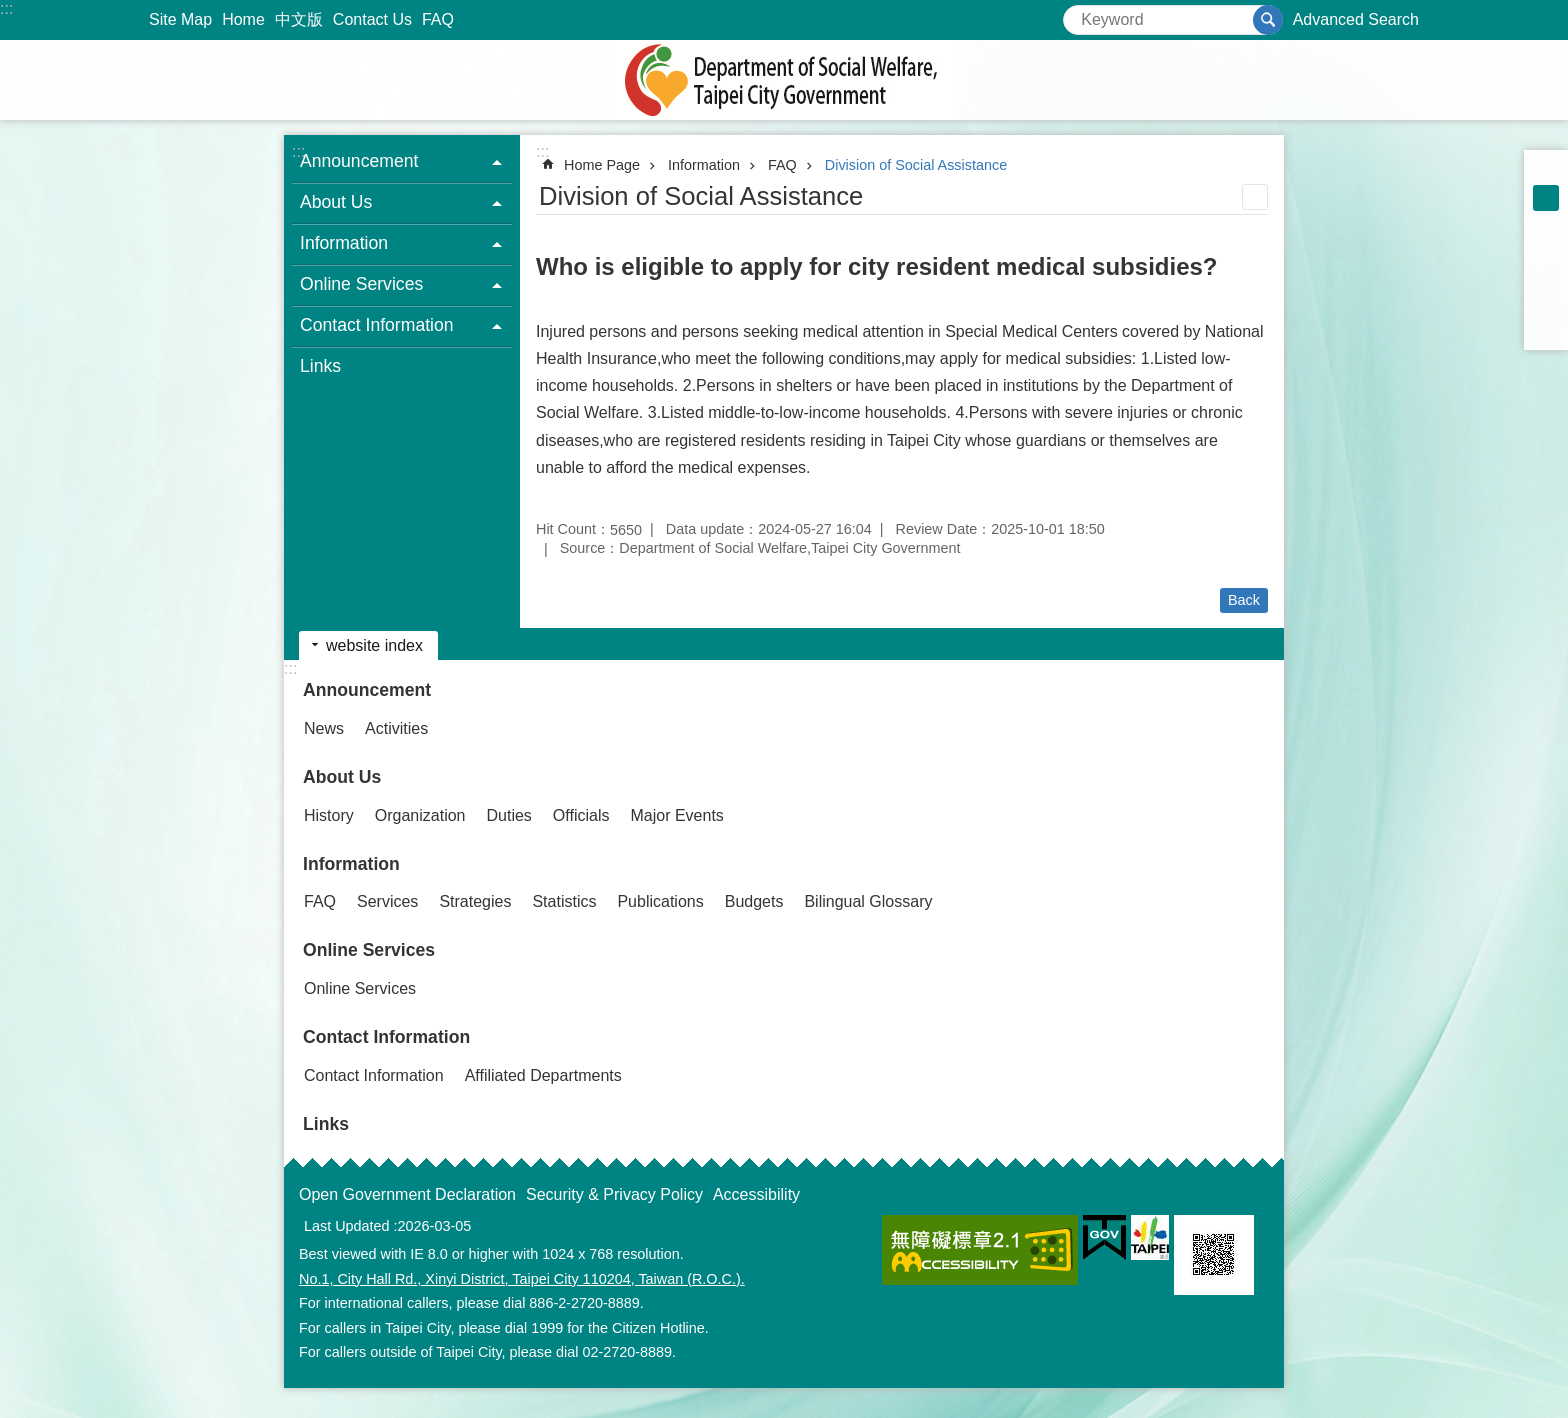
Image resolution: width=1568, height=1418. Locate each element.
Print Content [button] (1255, 197)
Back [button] (1244, 600)
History (329, 815)
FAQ (438, 19)
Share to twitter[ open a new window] (1546, 276)
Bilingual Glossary (868, 901)
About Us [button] (336, 202)
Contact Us (372, 19)
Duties (509, 815)
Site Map (180, 19)
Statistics (564, 901)
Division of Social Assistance (916, 165)
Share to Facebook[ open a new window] (1546, 250)
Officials (581, 815)
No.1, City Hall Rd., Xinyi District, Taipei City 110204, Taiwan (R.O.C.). (522, 1279)
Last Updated (347, 1226)
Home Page (602, 165)
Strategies (475, 901)
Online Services (369, 950)
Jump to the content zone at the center (10, 10)
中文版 (299, 19)
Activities (396, 728)
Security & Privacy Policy (614, 1194)
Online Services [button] (361, 284)
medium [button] (1546, 198)
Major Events (676, 815)
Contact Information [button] (377, 325)
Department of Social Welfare (784, 80)
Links (320, 366)
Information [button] (344, 243)
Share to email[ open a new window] (1546, 328)
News (324, 728)
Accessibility (756, 1194)
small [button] (1546, 172)
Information (704, 165)
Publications (660, 901)
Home (243, 19)
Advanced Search (1356, 19)
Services (387, 901)
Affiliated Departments (543, 1075)
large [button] (1546, 224)
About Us (342, 777)
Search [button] (1268, 20)
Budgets (754, 901)
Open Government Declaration (407, 1194)
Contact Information (386, 1037)
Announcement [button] (359, 161)
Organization (420, 815)
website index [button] (374, 645)
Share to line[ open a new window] (1546, 302)
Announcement (367, 690)
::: (6, 8)
